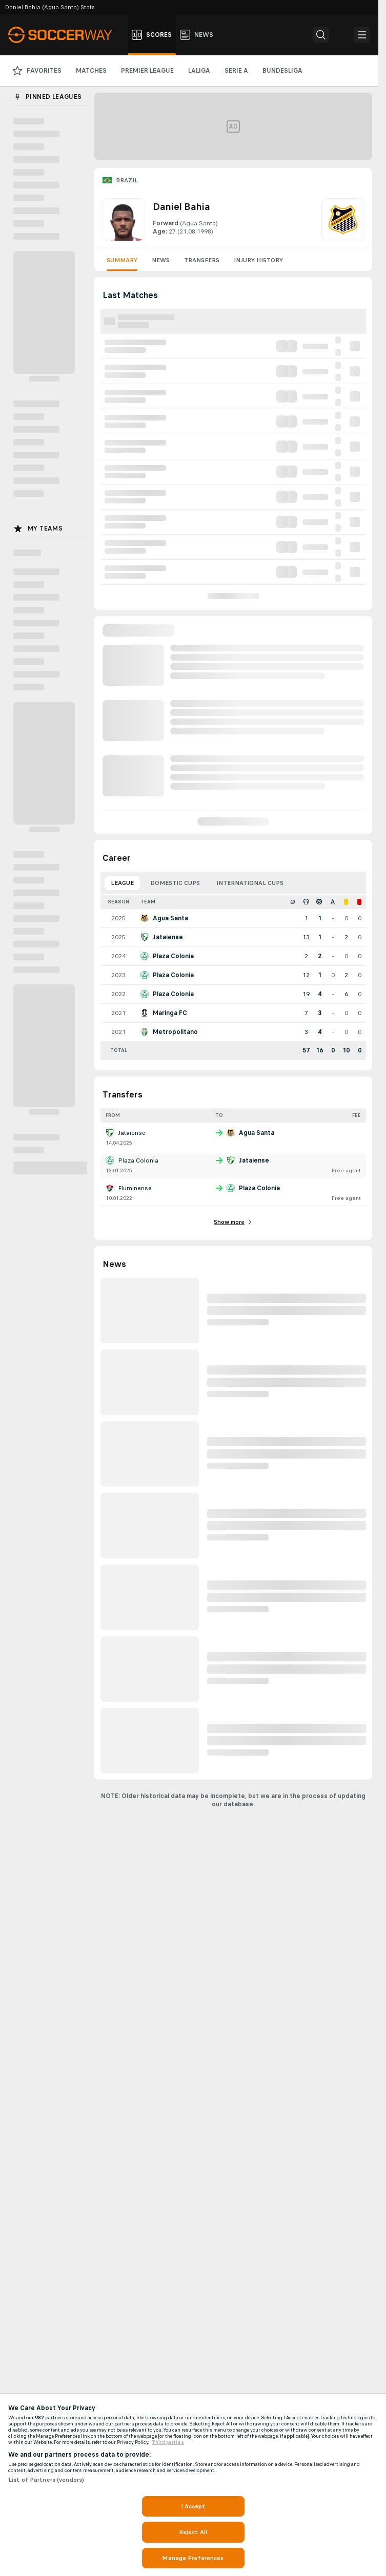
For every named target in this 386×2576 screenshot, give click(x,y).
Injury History (258, 260)
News (161, 260)
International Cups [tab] (249, 882)
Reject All (193, 2532)
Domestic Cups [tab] (175, 882)
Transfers (201, 260)
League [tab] (122, 882)
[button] (321, 35)
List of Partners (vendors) (46, 2479)
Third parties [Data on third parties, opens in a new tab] (168, 2442)
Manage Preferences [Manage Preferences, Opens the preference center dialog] (193, 2558)
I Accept (193, 2506)
